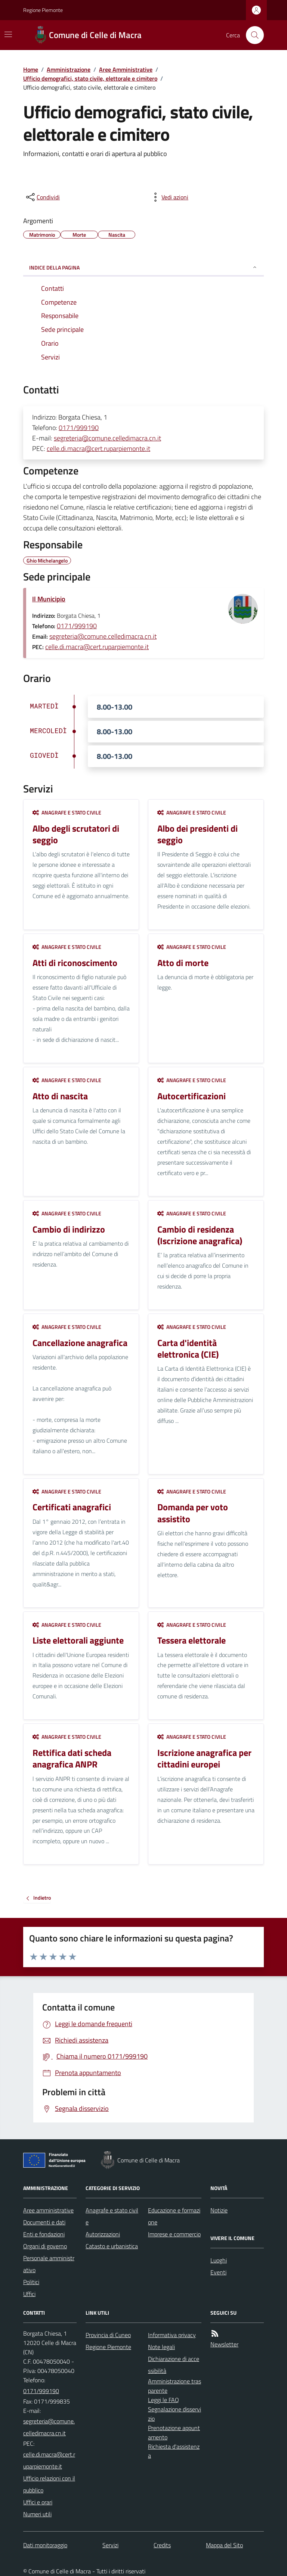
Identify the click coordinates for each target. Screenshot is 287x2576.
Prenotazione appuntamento (174, 2432)
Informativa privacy (172, 2334)
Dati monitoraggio (45, 2545)
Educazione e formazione (174, 2216)
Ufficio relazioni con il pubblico (49, 2484)
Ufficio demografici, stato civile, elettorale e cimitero (90, 78)
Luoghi (218, 2260)
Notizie (219, 2210)
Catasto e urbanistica (112, 2246)
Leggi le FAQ (163, 2399)
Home (30, 69)
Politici (31, 2281)
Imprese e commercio (174, 2234)
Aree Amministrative (125, 69)
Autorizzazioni (103, 2234)
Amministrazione (68, 69)
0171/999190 (79, 428)
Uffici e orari (37, 2502)
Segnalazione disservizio (174, 2414)
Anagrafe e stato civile (67, 812)
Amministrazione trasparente (174, 2386)
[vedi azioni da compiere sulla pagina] (169, 197)
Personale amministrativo (48, 2263)
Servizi (110, 2545)
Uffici (29, 2293)
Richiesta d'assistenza (174, 2451)
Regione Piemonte (43, 10)
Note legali (161, 2346)
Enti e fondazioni (44, 2234)
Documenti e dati (44, 2222)
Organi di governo (45, 2246)
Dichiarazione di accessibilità (173, 2364)
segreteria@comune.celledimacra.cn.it (107, 438)
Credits (162, 2545)
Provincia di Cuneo (108, 2334)
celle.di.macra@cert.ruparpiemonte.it (98, 448)
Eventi (218, 2272)
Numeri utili (37, 2514)
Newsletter (224, 2344)
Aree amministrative (48, 2210)
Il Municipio (48, 599)
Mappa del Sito (224, 2545)
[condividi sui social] (42, 197)
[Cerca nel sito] (252, 35)
